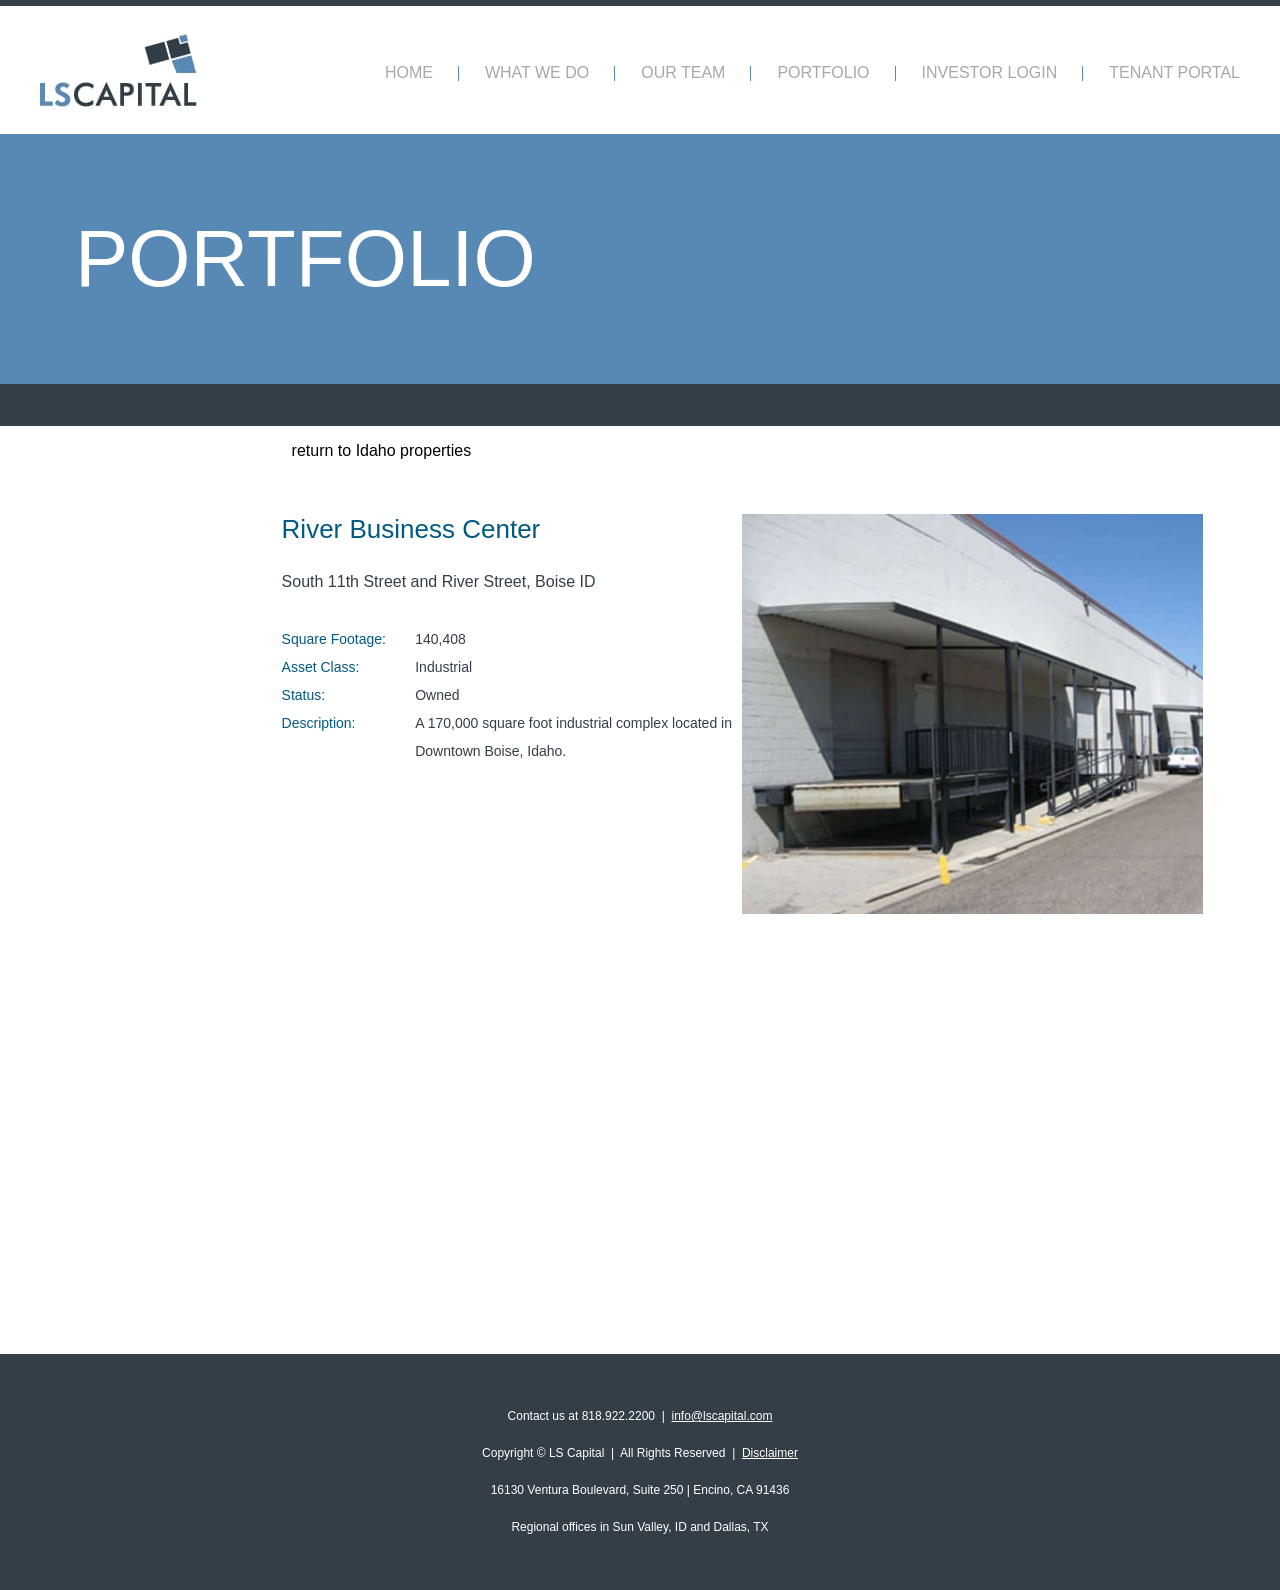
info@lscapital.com (722, 1416)
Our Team (683, 72)
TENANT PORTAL (1174, 72)
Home (409, 72)
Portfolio (823, 72)
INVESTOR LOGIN (990, 72)
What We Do (537, 72)
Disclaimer (770, 1453)
